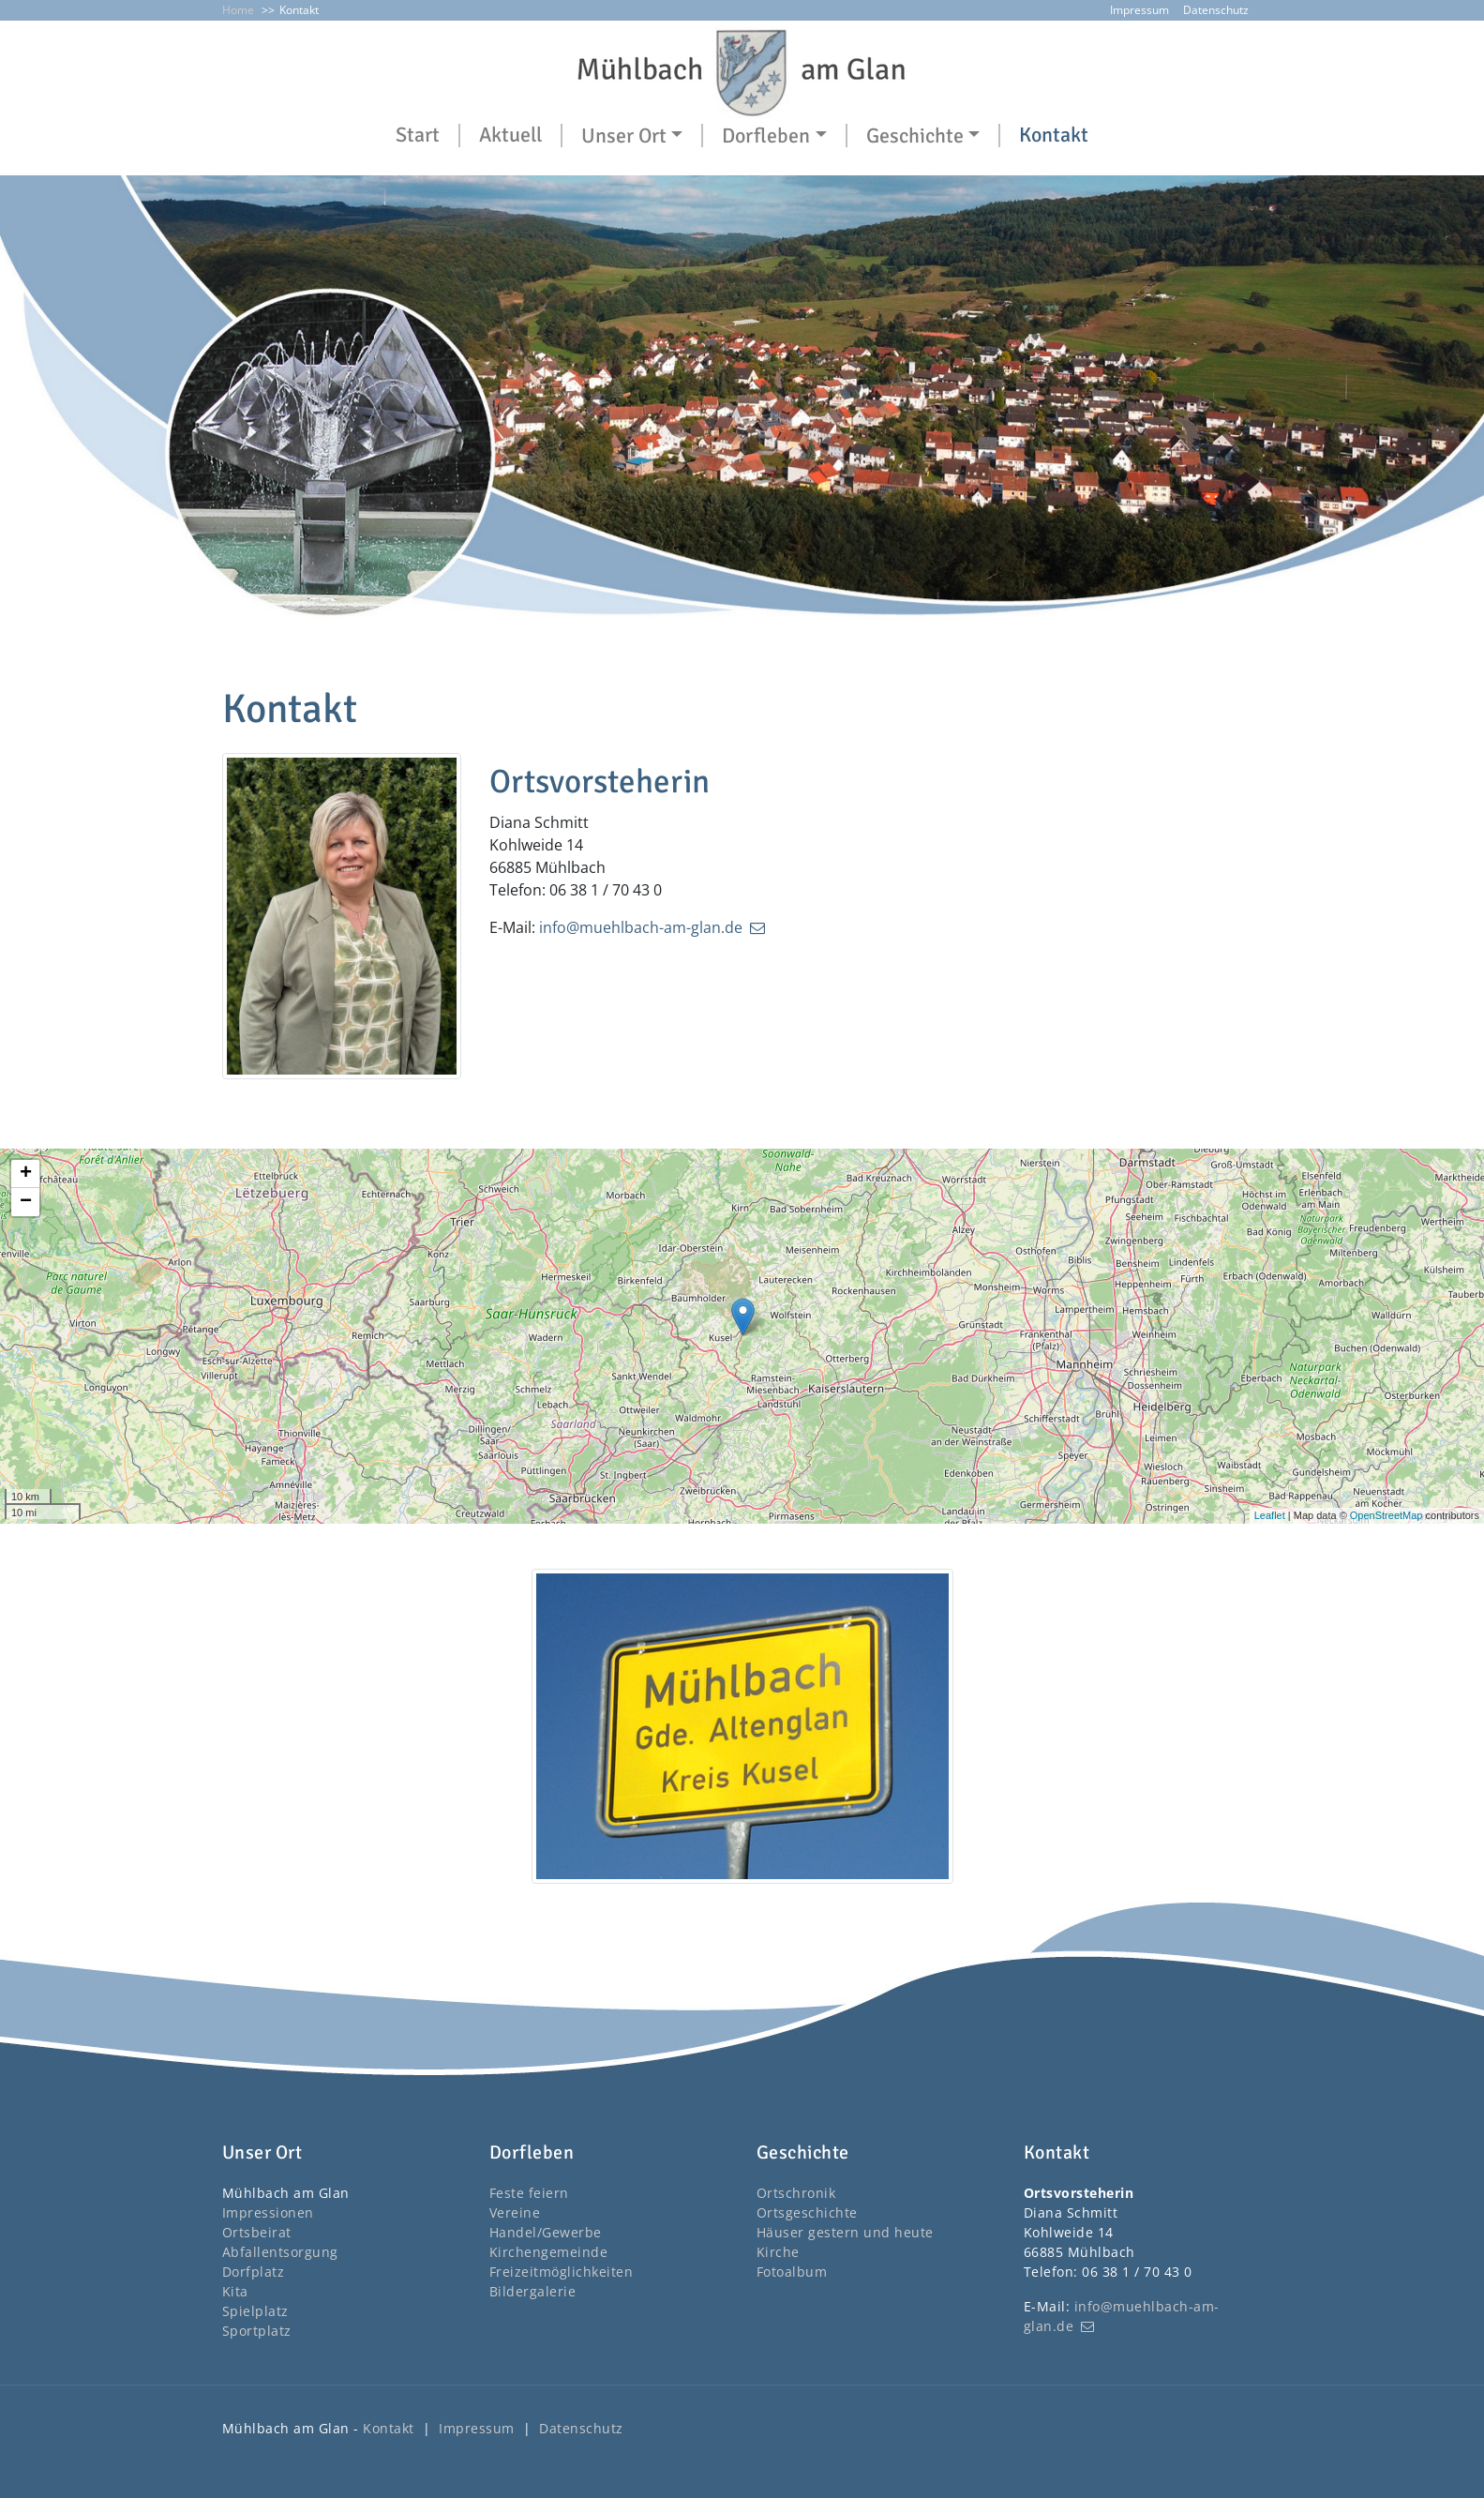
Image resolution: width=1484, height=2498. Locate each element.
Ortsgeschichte (807, 2212)
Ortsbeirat (257, 2232)
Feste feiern (529, 2193)
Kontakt (1053, 135)
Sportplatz (257, 2331)
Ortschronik (796, 2193)
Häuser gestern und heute (845, 2232)
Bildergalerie (533, 2291)
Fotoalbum (792, 2271)
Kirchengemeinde (548, 2252)
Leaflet (1269, 1515)
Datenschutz (1216, 10)
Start (418, 135)
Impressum (1139, 10)
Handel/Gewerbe (545, 2232)
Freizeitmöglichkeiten (561, 2271)
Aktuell (510, 135)
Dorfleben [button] (766, 135)
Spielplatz (255, 2311)
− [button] (26, 1202)
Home (238, 10)
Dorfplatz (253, 2271)
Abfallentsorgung (280, 2252)
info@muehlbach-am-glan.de (640, 927)
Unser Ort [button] (624, 135)
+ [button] (26, 1174)
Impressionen (268, 2212)
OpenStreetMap (1386, 1515)
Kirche (778, 2252)
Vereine (515, 2212)
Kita (235, 2291)
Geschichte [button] (915, 135)
